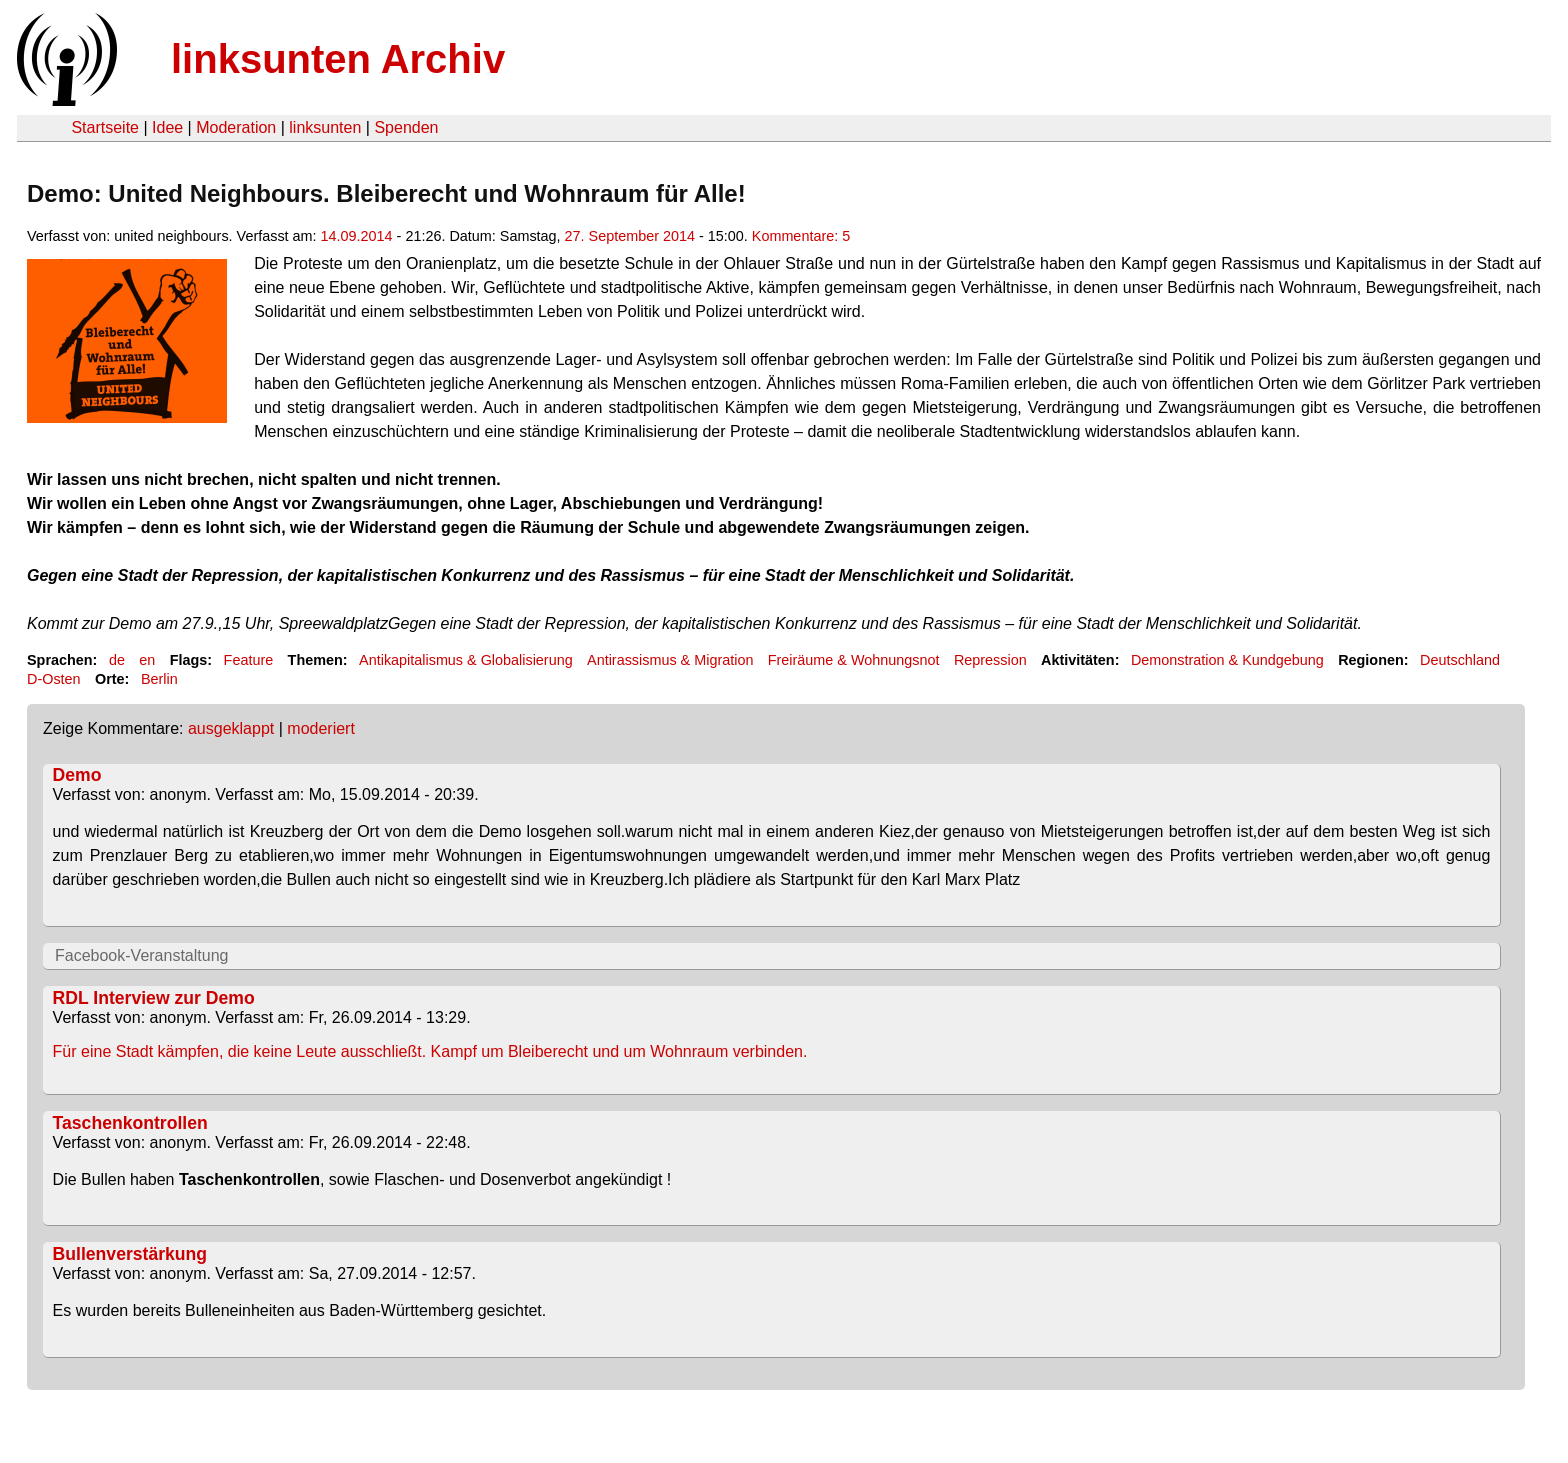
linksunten (325, 127)
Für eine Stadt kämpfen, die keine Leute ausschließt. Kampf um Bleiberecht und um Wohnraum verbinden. (430, 1051)
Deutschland (1460, 660)
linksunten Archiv (338, 59)
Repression (990, 660)
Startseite (105, 127)
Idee (167, 127)
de (117, 660)
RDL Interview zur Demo (154, 998)
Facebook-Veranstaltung (141, 955)
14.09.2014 (357, 236)
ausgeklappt (231, 728)
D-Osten (54, 679)
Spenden (406, 127)
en (147, 660)
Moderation (236, 127)
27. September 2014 (630, 236)
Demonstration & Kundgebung (1227, 660)
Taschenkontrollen (130, 1123)
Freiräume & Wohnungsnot (854, 660)
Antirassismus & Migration (670, 660)
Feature (249, 660)
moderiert (321, 728)
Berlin (159, 679)
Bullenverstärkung (130, 1254)
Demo (77, 775)
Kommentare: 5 (801, 236)
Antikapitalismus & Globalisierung (466, 660)
